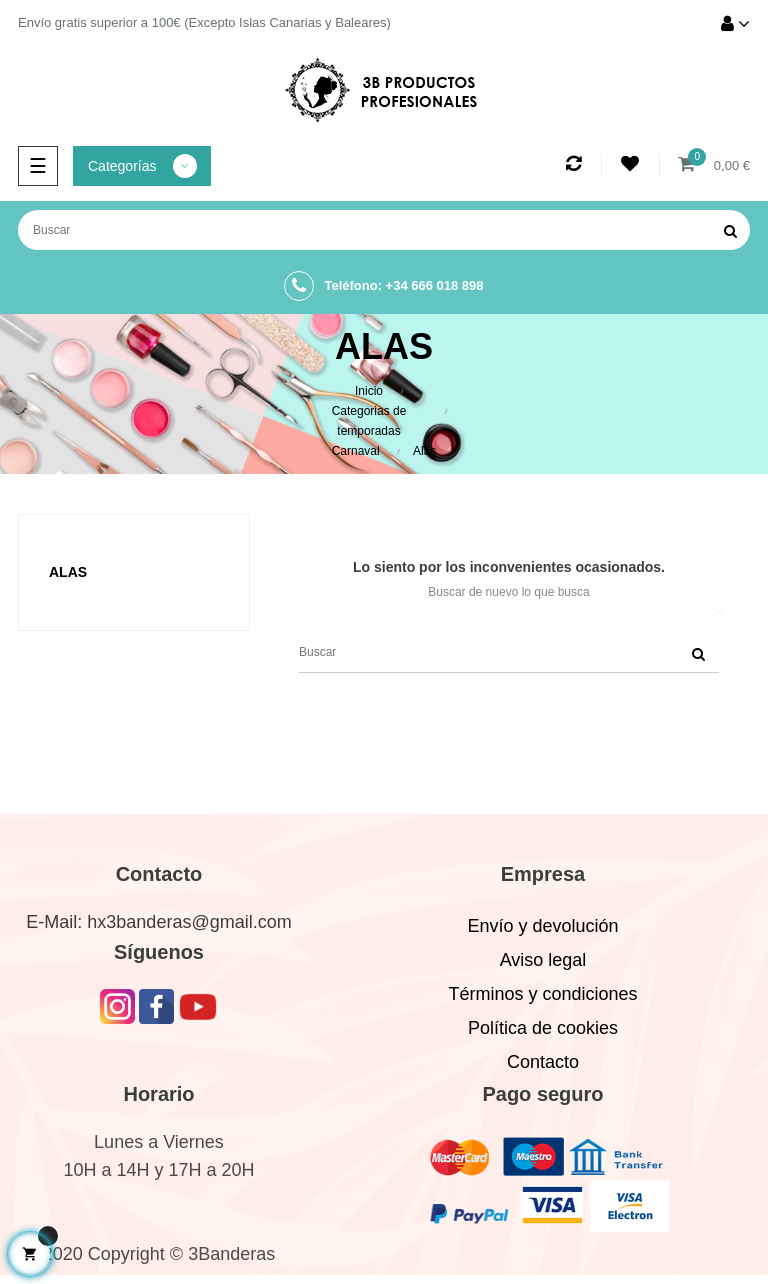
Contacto (543, 1062)
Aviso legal (543, 960)
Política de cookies (543, 1028)
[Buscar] (384, 230)
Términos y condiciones (542, 994)
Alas (68, 572)
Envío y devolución (542, 926)
